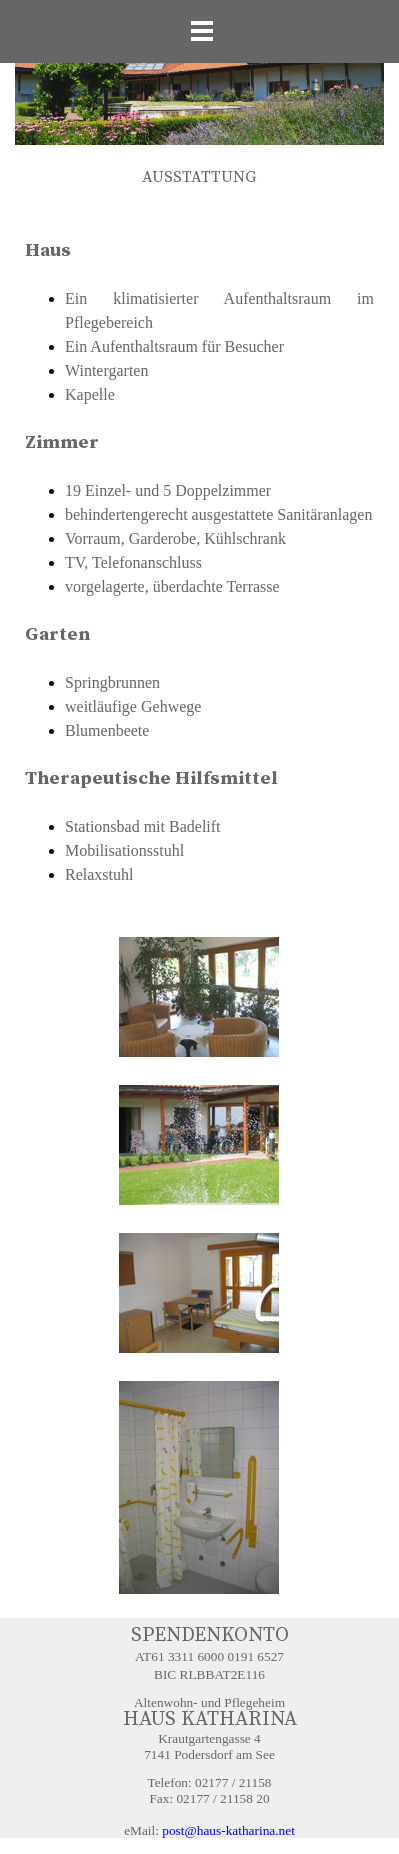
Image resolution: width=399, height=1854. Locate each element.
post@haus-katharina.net (228, 1830)
